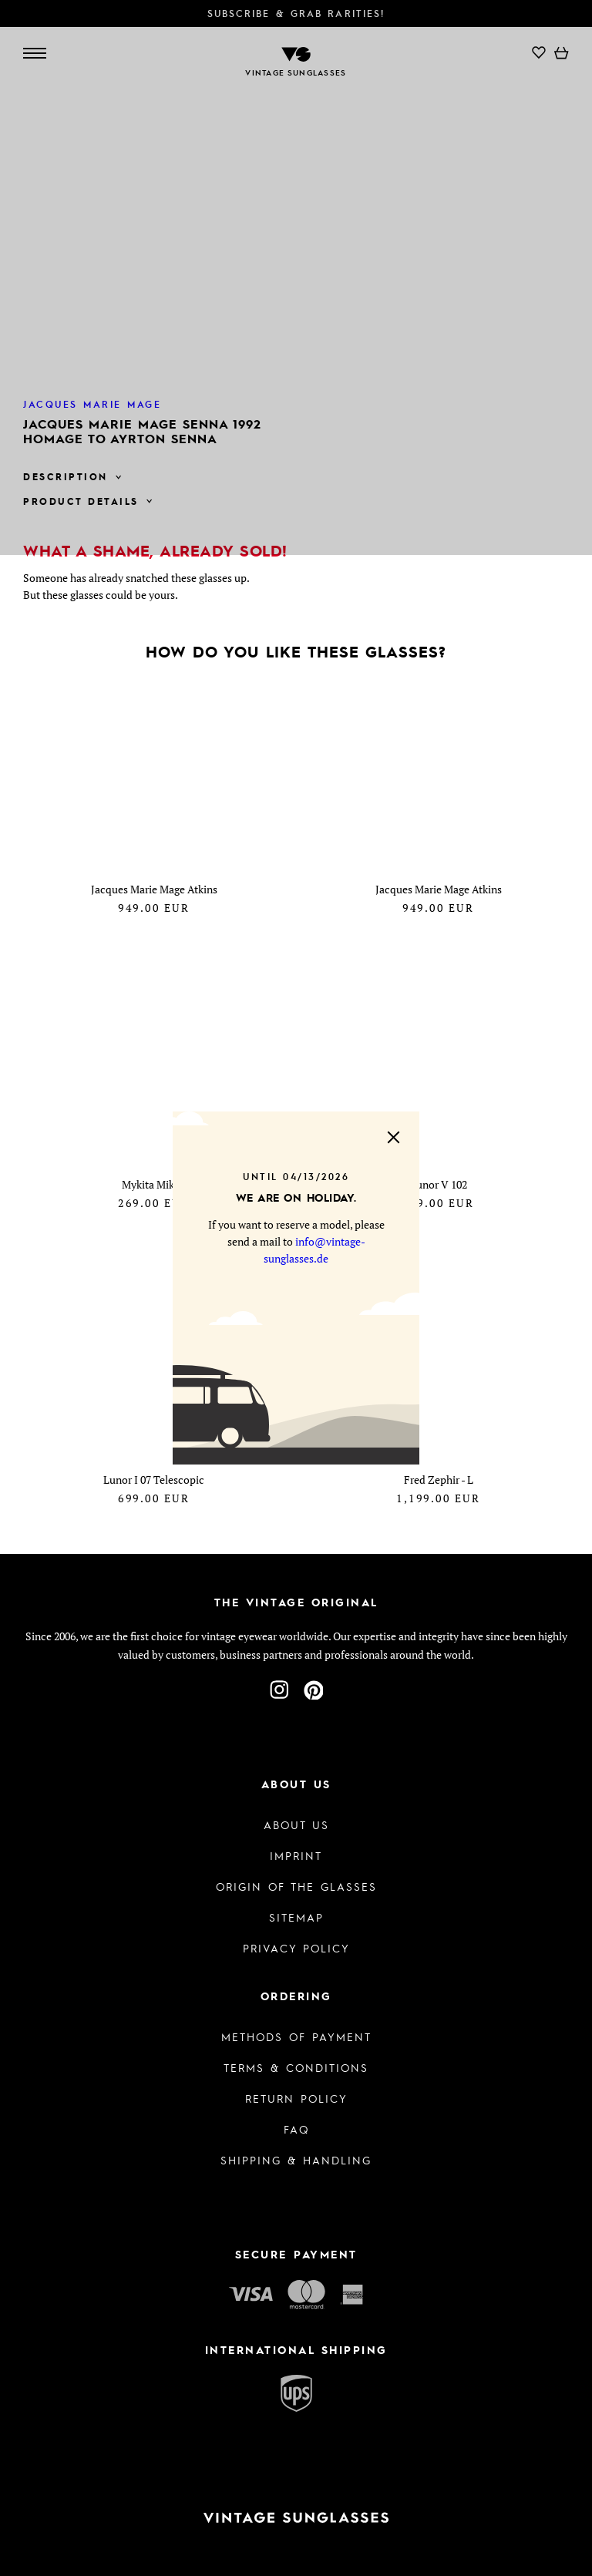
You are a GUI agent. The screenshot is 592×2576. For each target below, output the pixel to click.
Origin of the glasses (296, 1886)
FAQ (296, 2129)
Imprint (296, 1855)
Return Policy (296, 2098)
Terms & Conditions (296, 2067)
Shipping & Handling (296, 2160)
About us (296, 1824)
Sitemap (296, 1917)
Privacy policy (296, 1948)
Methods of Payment (296, 2036)
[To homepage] (296, 2518)
